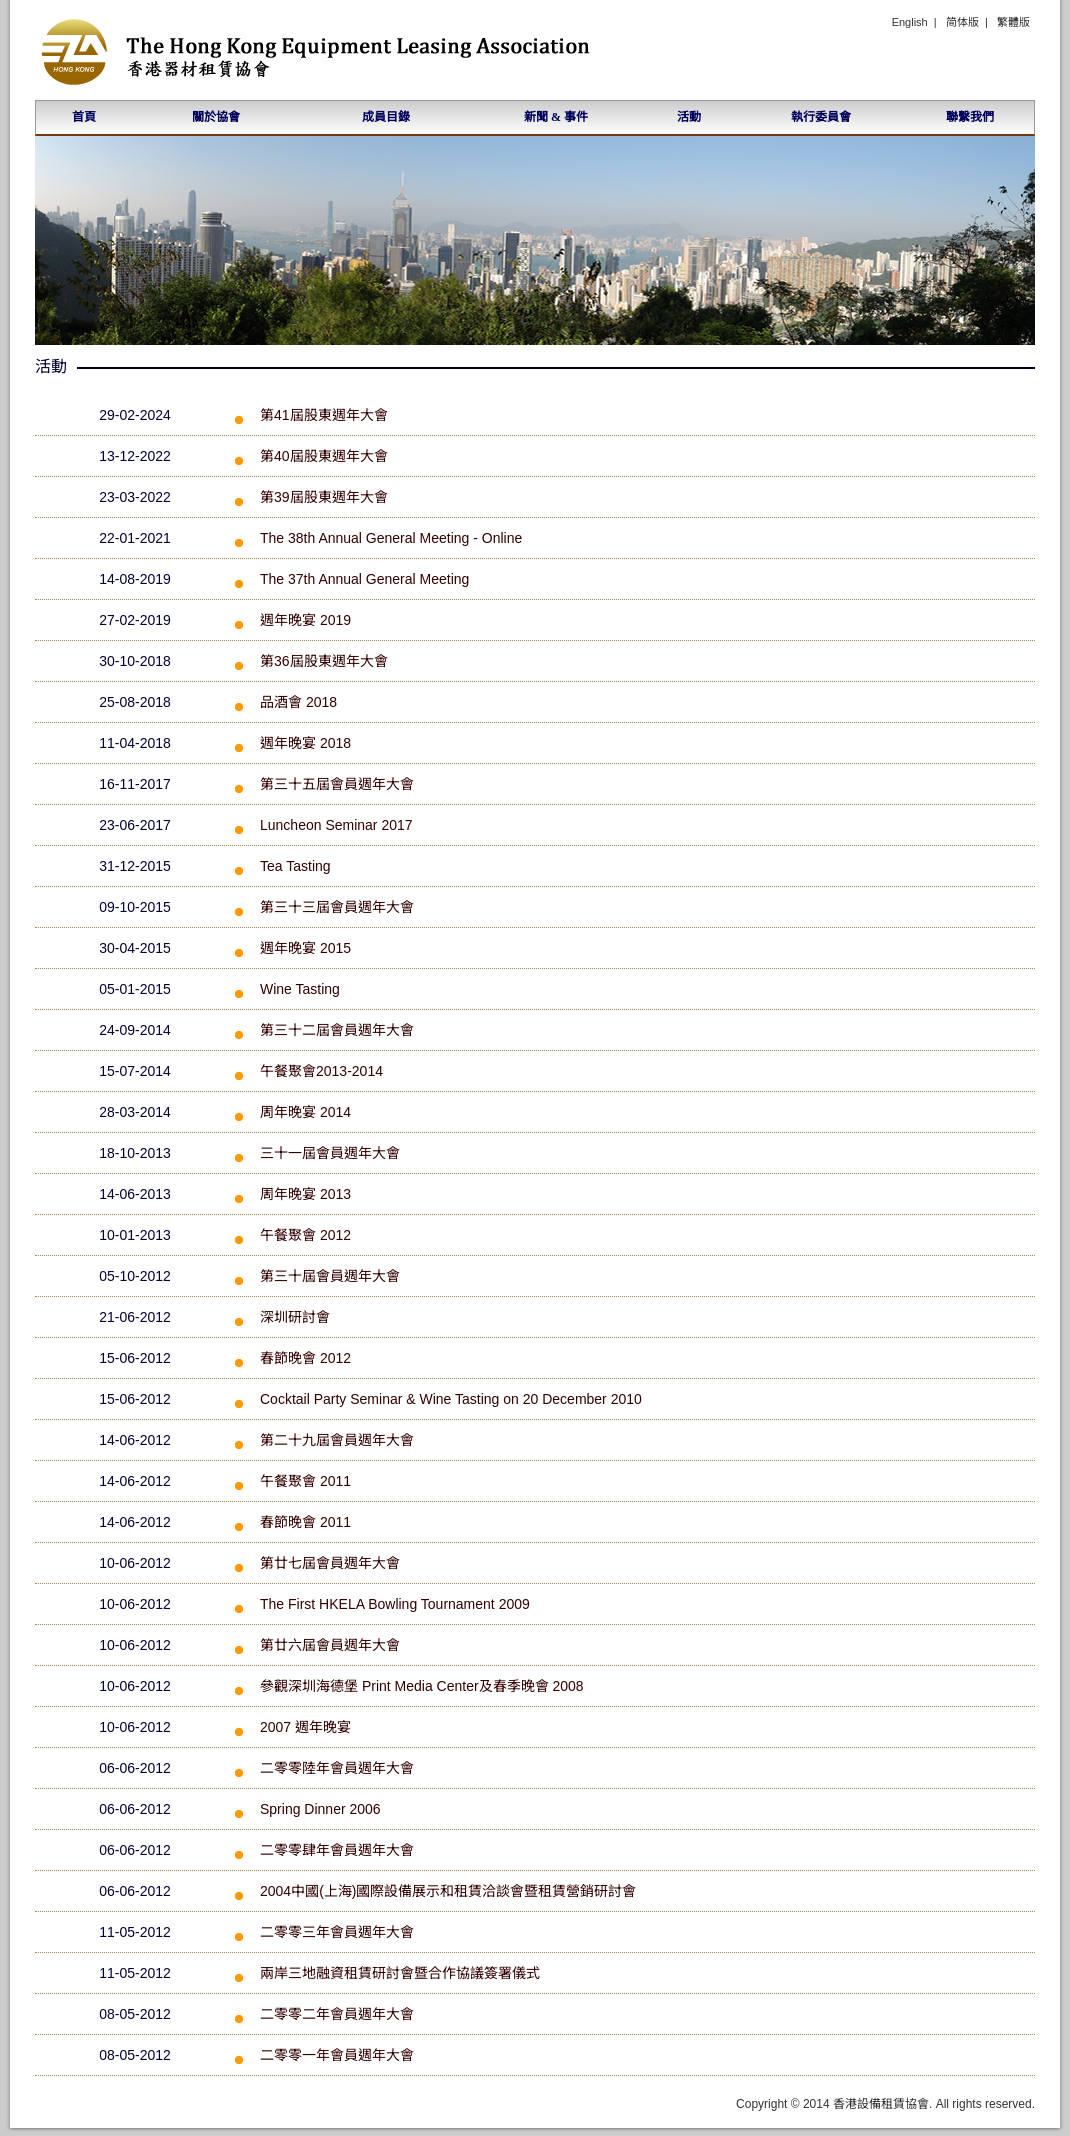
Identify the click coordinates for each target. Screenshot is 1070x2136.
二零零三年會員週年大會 (337, 1932)
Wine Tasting (300, 989)
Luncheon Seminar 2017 (336, 825)
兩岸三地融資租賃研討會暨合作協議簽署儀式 (400, 1973)
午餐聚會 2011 (305, 1481)
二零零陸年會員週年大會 (337, 1768)
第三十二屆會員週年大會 (337, 1030)
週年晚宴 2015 (305, 948)
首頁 (84, 117)
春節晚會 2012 (305, 1358)
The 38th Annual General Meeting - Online (391, 538)
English (910, 22)
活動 (689, 117)
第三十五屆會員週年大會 (337, 784)
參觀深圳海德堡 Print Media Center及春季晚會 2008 (422, 1686)
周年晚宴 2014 (305, 1112)
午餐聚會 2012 (305, 1235)
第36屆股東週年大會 (324, 661)
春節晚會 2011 (305, 1522)
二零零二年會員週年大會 (337, 2014)
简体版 (962, 22)
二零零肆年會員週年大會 (337, 1850)
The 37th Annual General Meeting (364, 579)
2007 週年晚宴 (305, 1727)
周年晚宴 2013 (305, 1194)
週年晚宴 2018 (305, 743)
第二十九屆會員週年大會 (337, 1440)
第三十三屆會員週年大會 (337, 907)
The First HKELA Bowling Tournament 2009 (395, 1604)
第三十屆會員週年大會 (330, 1276)
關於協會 (216, 117)
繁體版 (1013, 22)
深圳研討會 (295, 1317)
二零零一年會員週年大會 (337, 2055)
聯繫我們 (970, 117)
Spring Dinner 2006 (320, 1809)
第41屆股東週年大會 (324, 415)
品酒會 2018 (298, 702)
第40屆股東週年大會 (324, 456)
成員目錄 (386, 117)
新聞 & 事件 (556, 117)
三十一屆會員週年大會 (330, 1153)
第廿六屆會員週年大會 (330, 1645)
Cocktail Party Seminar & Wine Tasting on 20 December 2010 (451, 1399)
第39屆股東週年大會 (324, 497)
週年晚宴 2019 (305, 620)
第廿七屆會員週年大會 (330, 1563)
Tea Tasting (295, 866)
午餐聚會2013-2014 (321, 1071)
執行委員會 (821, 117)
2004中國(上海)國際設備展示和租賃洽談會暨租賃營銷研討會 (448, 1891)
